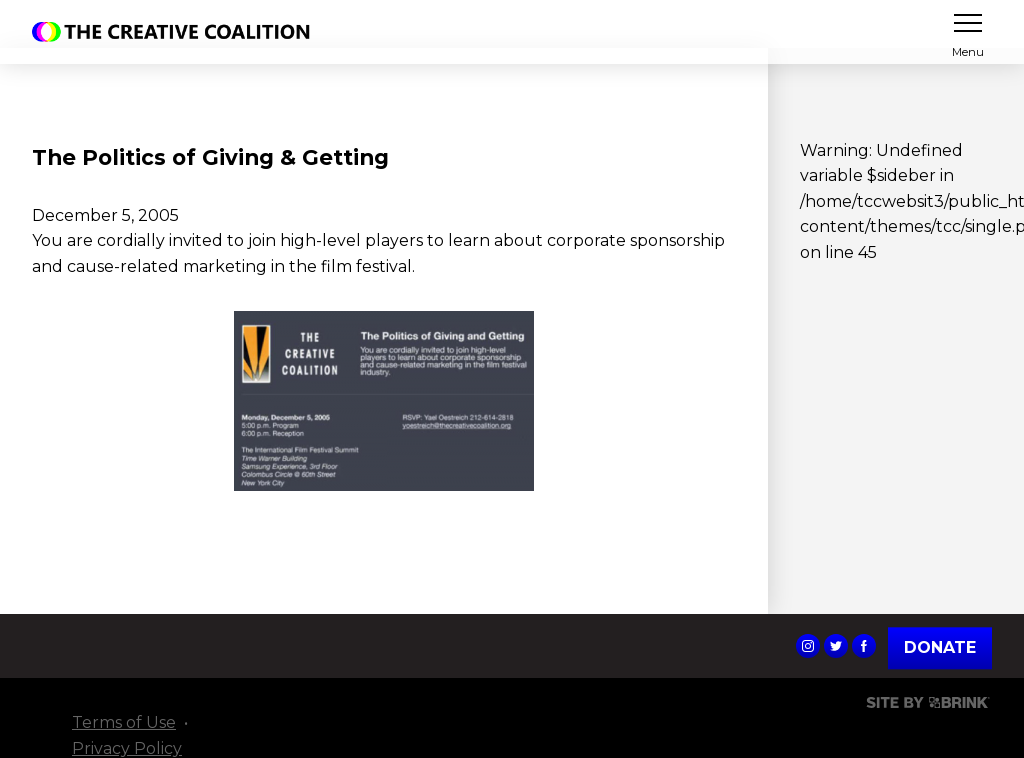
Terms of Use (124, 722)
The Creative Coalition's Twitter (836, 646)
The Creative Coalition (176, 32)
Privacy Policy (127, 748)
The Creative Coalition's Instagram (808, 646)
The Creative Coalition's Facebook (864, 646)
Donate (940, 647)
